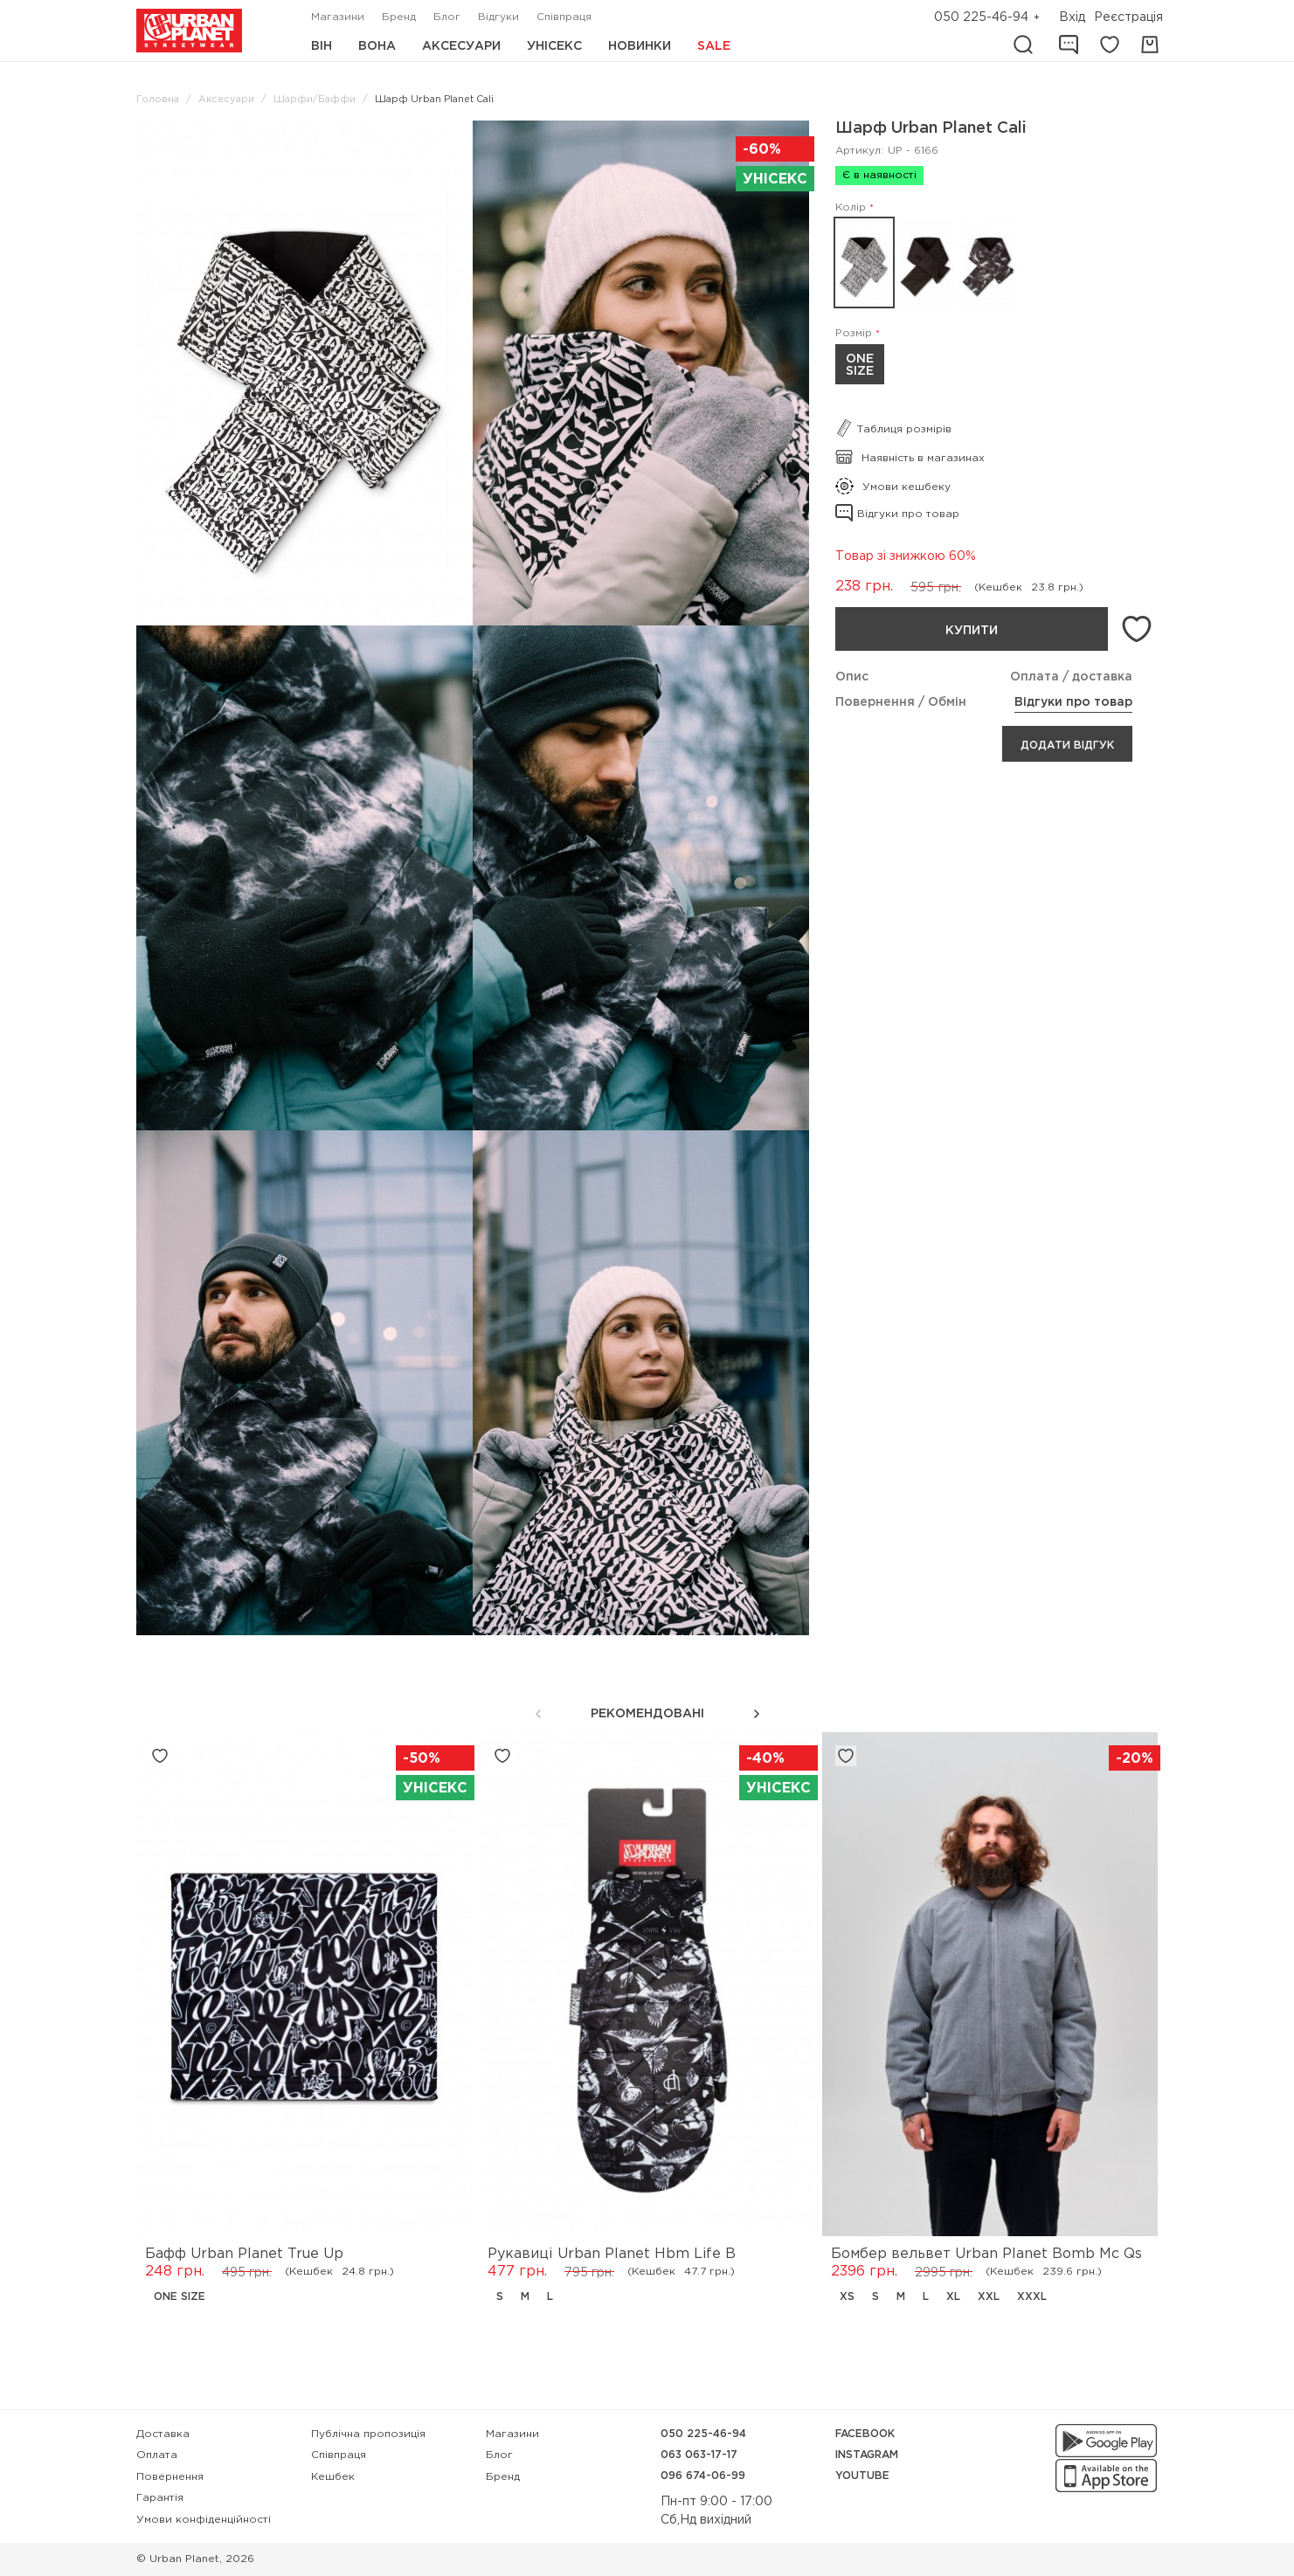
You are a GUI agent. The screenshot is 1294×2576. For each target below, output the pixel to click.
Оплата (156, 2455)
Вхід (1072, 17)
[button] (756, 1714)
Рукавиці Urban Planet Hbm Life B (612, 2254)
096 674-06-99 (703, 2476)
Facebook (865, 2434)
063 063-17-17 (699, 2455)
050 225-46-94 (981, 17)
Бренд (399, 17)
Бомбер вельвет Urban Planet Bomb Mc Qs (986, 2254)
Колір (850, 207)
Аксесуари (461, 46)
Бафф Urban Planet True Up (244, 2254)
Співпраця (564, 17)
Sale (713, 46)
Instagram (866, 2455)
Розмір (853, 333)
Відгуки (498, 17)
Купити (971, 630)
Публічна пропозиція (368, 2434)
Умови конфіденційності (203, 2519)
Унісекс (554, 46)
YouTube (862, 2476)
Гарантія (159, 2498)
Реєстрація (1128, 17)
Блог (446, 17)
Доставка (163, 2434)
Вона (377, 46)
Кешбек (333, 2477)
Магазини (337, 17)
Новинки (639, 46)
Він (321, 46)
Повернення (170, 2477)
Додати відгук (1067, 745)
